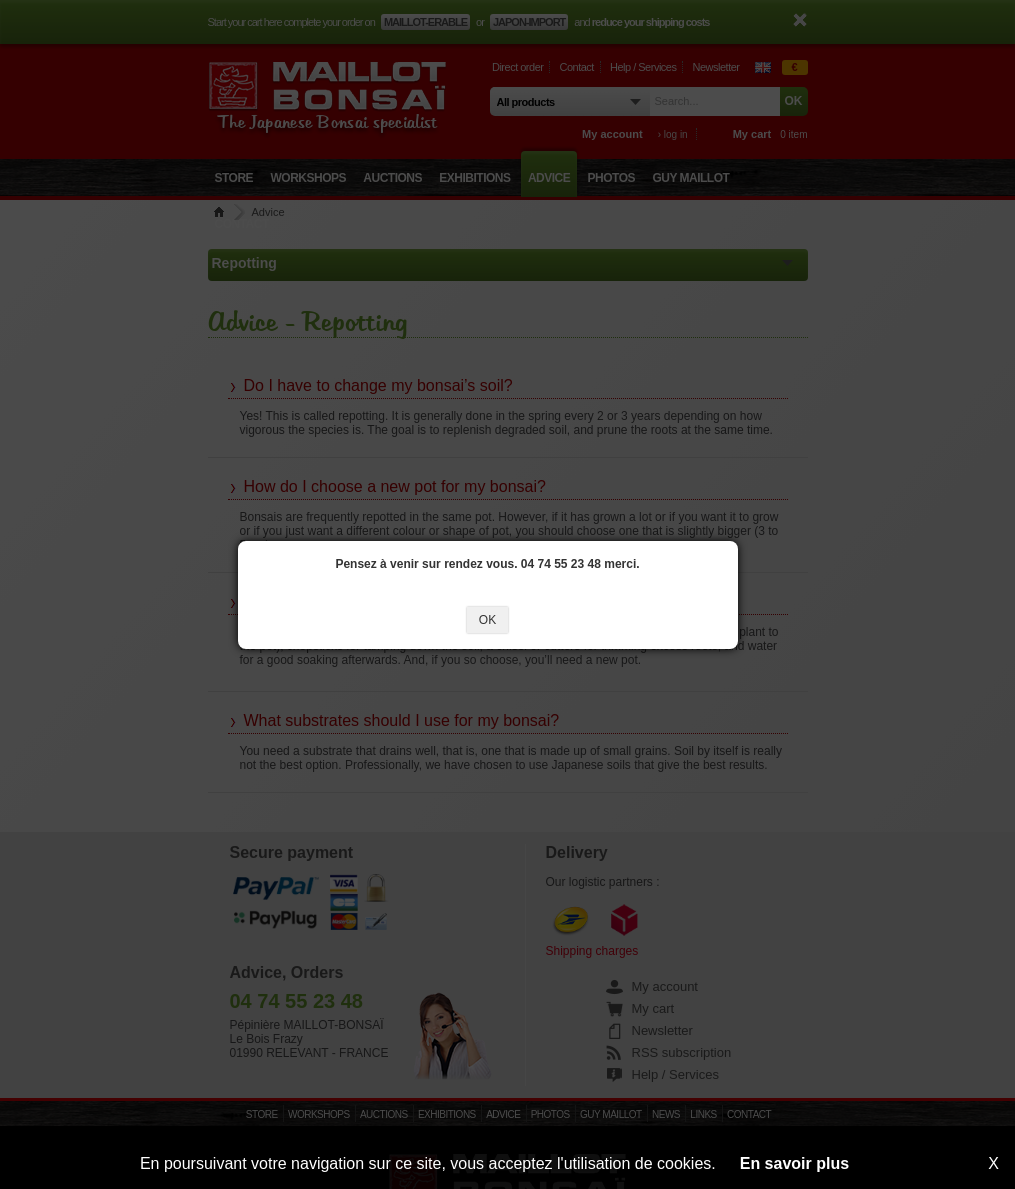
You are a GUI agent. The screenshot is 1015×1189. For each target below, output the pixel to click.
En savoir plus (794, 1163)
